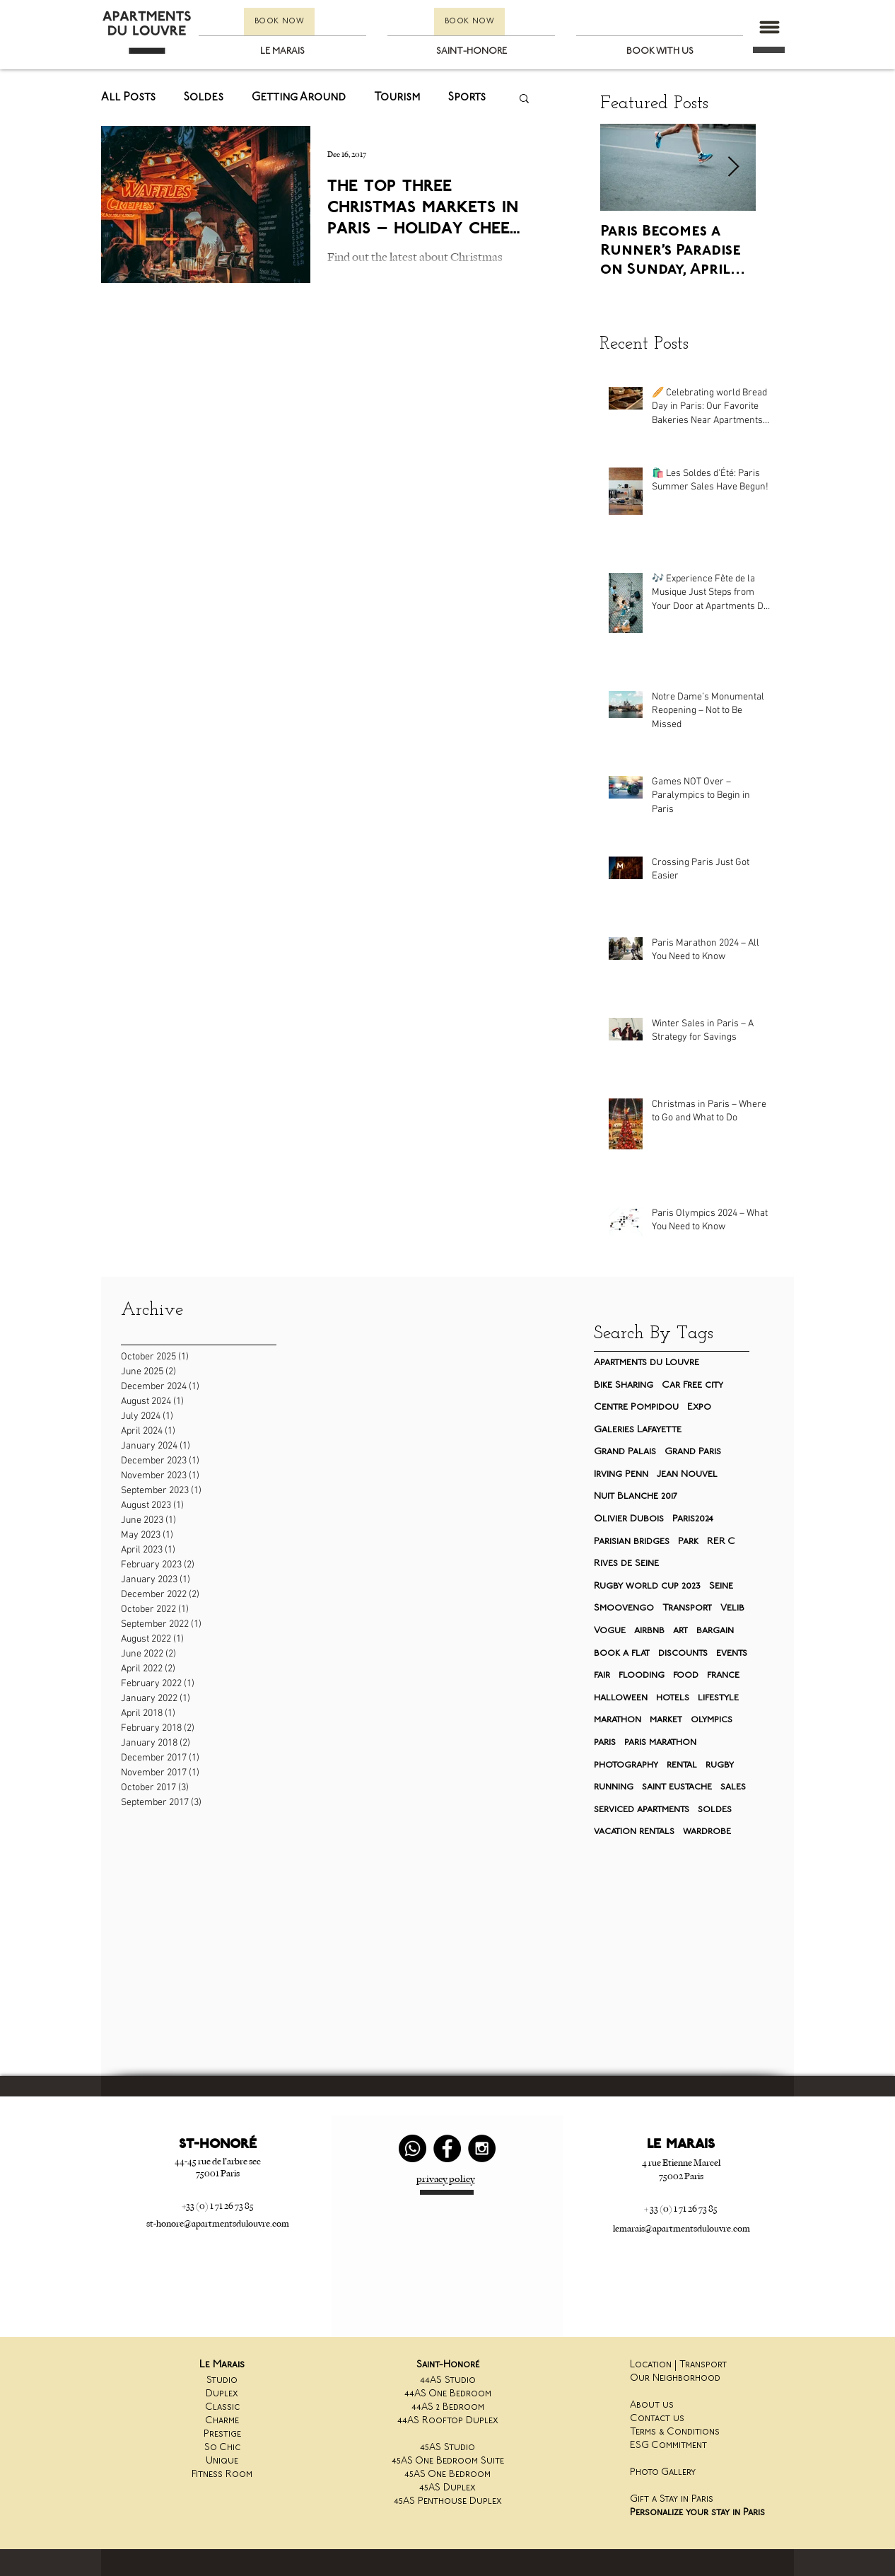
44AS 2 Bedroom (447, 2407)
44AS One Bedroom (447, 2394)
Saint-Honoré (447, 2365)
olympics (711, 1720)
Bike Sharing (623, 1385)
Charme (222, 2420)
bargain (715, 1630)
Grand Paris (693, 1451)
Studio (222, 2380)
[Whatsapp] (412, 2148)
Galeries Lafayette (638, 1430)
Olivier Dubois (629, 1519)
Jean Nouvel (687, 1474)
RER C (721, 1541)
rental (682, 1765)
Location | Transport (678, 2365)
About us (652, 2405)
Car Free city (692, 1385)
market (666, 1720)
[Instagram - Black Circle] (482, 2148)
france (723, 1675)
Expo (699, 1407)
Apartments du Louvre (646, 1362)
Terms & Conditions (675, 2432)
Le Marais (222, 2365)
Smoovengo (624, 1608)
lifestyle (718, 1698)
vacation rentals (634, 1831)
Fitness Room (222, 2474)
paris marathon (660, 1742)
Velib (732, 1608)
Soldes (203, 97)
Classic (222, 2407)
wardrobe (707, 1831)
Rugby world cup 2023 (647, 1586)
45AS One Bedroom (447, 2474)
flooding (642, 1675)
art (680, 1630)
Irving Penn (621, 1474)
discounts (683, 1653)
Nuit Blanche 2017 (635, 1496)
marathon (617, 1720)
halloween (621, 1698)
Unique (222, 2461)
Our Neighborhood (675, 2378)
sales (733, 1787)
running (613, 1787)
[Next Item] (733, 168)
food (685, 1675)
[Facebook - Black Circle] (447, 2148)
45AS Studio (447, 2447)
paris (605, 1742)
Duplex (222, 2394)
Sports (467, 97)
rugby (720, 1765)
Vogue (610, 1630)
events (731, 1653)
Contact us (657, 2418)
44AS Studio (448, 2380)
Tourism (397, 97)
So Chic (222, 2447)
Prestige (222, 2434)
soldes (715, 1809)
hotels (672, 1698)
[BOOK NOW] (279, 21)
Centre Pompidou (636, 1407)
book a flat (622, 1653)
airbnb (649, 1630)
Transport (687, 1608)
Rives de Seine (626, 1563)
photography (626, 1765)
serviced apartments (641, 1809)
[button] (769, 27)
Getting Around (299, 97)
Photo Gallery (663, 2472)
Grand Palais (625, 1451)
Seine (721, 1586)
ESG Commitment (668, 2445)
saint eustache (677, 1787)
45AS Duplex (447, 2488)
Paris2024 (692, 1519)
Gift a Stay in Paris (671, 2499)
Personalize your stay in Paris (697, 2512)
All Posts (128, 97)
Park (688, 1541)
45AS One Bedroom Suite (448, 2461)
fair (602, 1675)
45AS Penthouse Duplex (448, 2501)
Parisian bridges (631, 1541)
